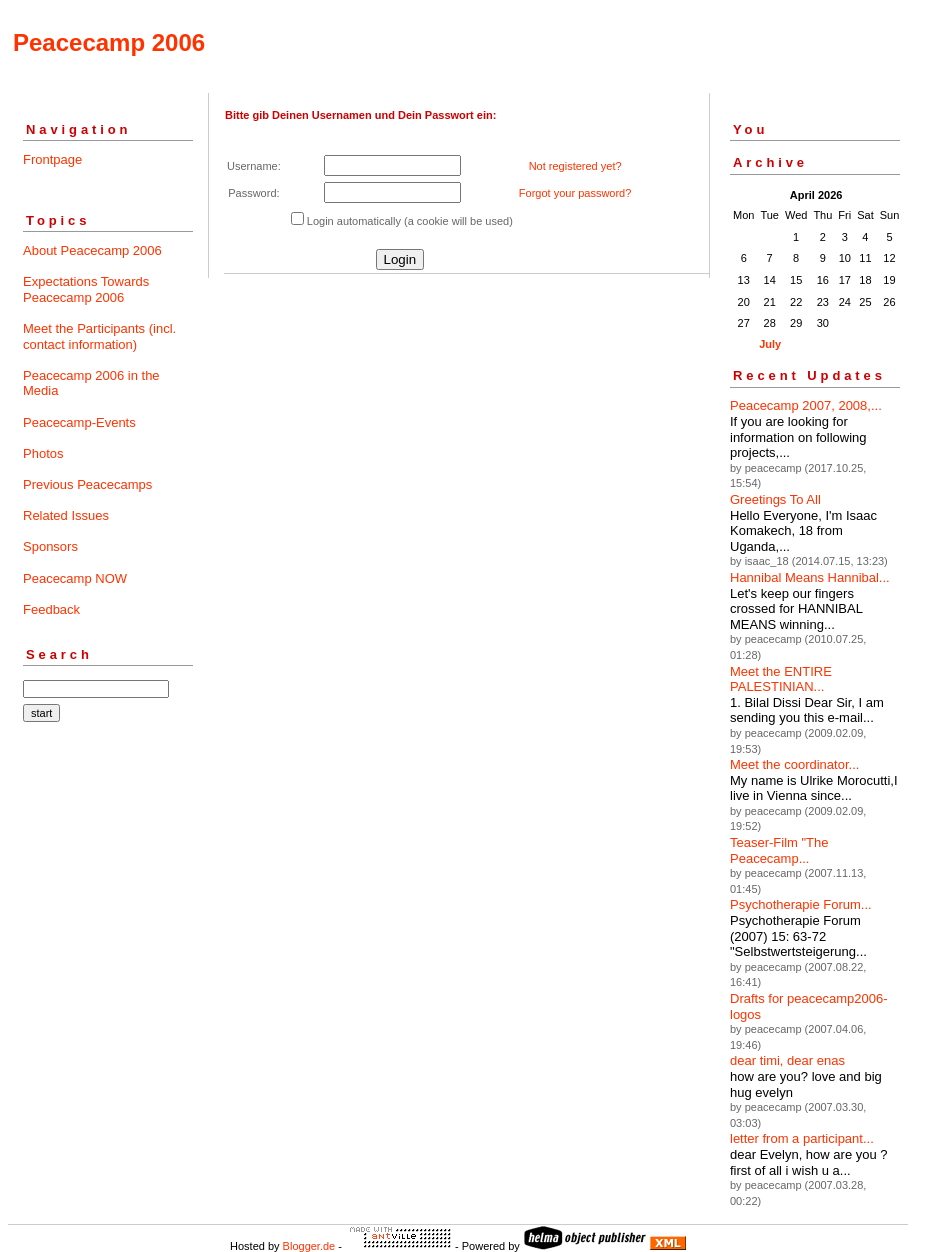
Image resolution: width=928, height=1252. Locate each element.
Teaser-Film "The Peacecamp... (779, 850)
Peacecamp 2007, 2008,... (806, 405)
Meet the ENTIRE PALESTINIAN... (781, 679)
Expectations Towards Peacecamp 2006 (86, 289)
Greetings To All (775, 499)
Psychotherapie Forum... (801, 904)
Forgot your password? (575, 193)
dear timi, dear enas (787, 1060)
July (770, 344)
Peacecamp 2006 (109, 42)
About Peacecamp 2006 (92, 250)
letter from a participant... (802, 1138)
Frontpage (52, 159)
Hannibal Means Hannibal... (810, 577)
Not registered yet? (575, 166)
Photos (43, 453)
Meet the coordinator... (794, 764)
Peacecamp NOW (75, 578)
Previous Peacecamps (87, 484)
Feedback (51, 609)
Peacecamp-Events (79, 422)
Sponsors (50, 546)
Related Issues (66, 515)
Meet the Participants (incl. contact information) (99, 336)
